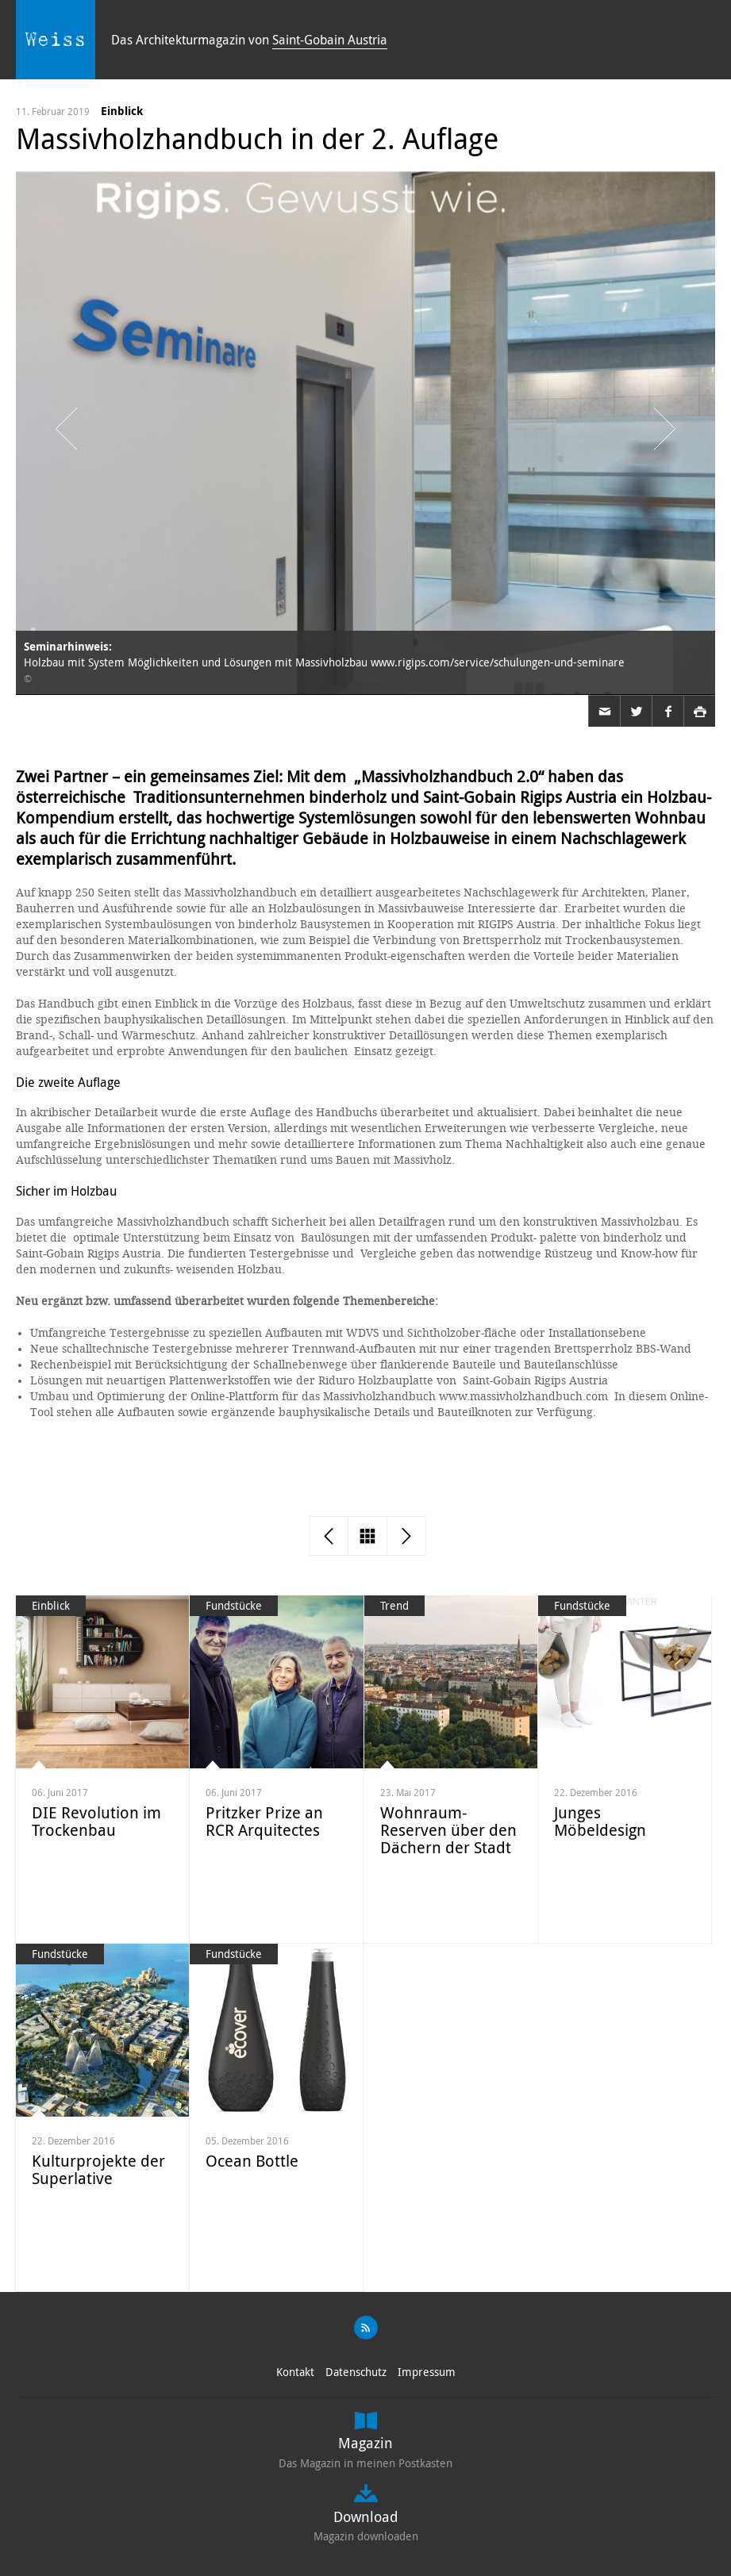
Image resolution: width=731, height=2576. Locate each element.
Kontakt (295, 2371)
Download (365, 2516)
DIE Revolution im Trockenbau (96, 1821)
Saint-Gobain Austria (329, 39)
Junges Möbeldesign (600, 1821)
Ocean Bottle (252, 2160)
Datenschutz (356, 2371)
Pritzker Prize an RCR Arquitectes (264, 1821)
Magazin (365, 2442)
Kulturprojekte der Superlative (98, 2169)
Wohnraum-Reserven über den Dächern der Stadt (448, 1830)
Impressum (427, 2371)
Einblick (122, 110)
